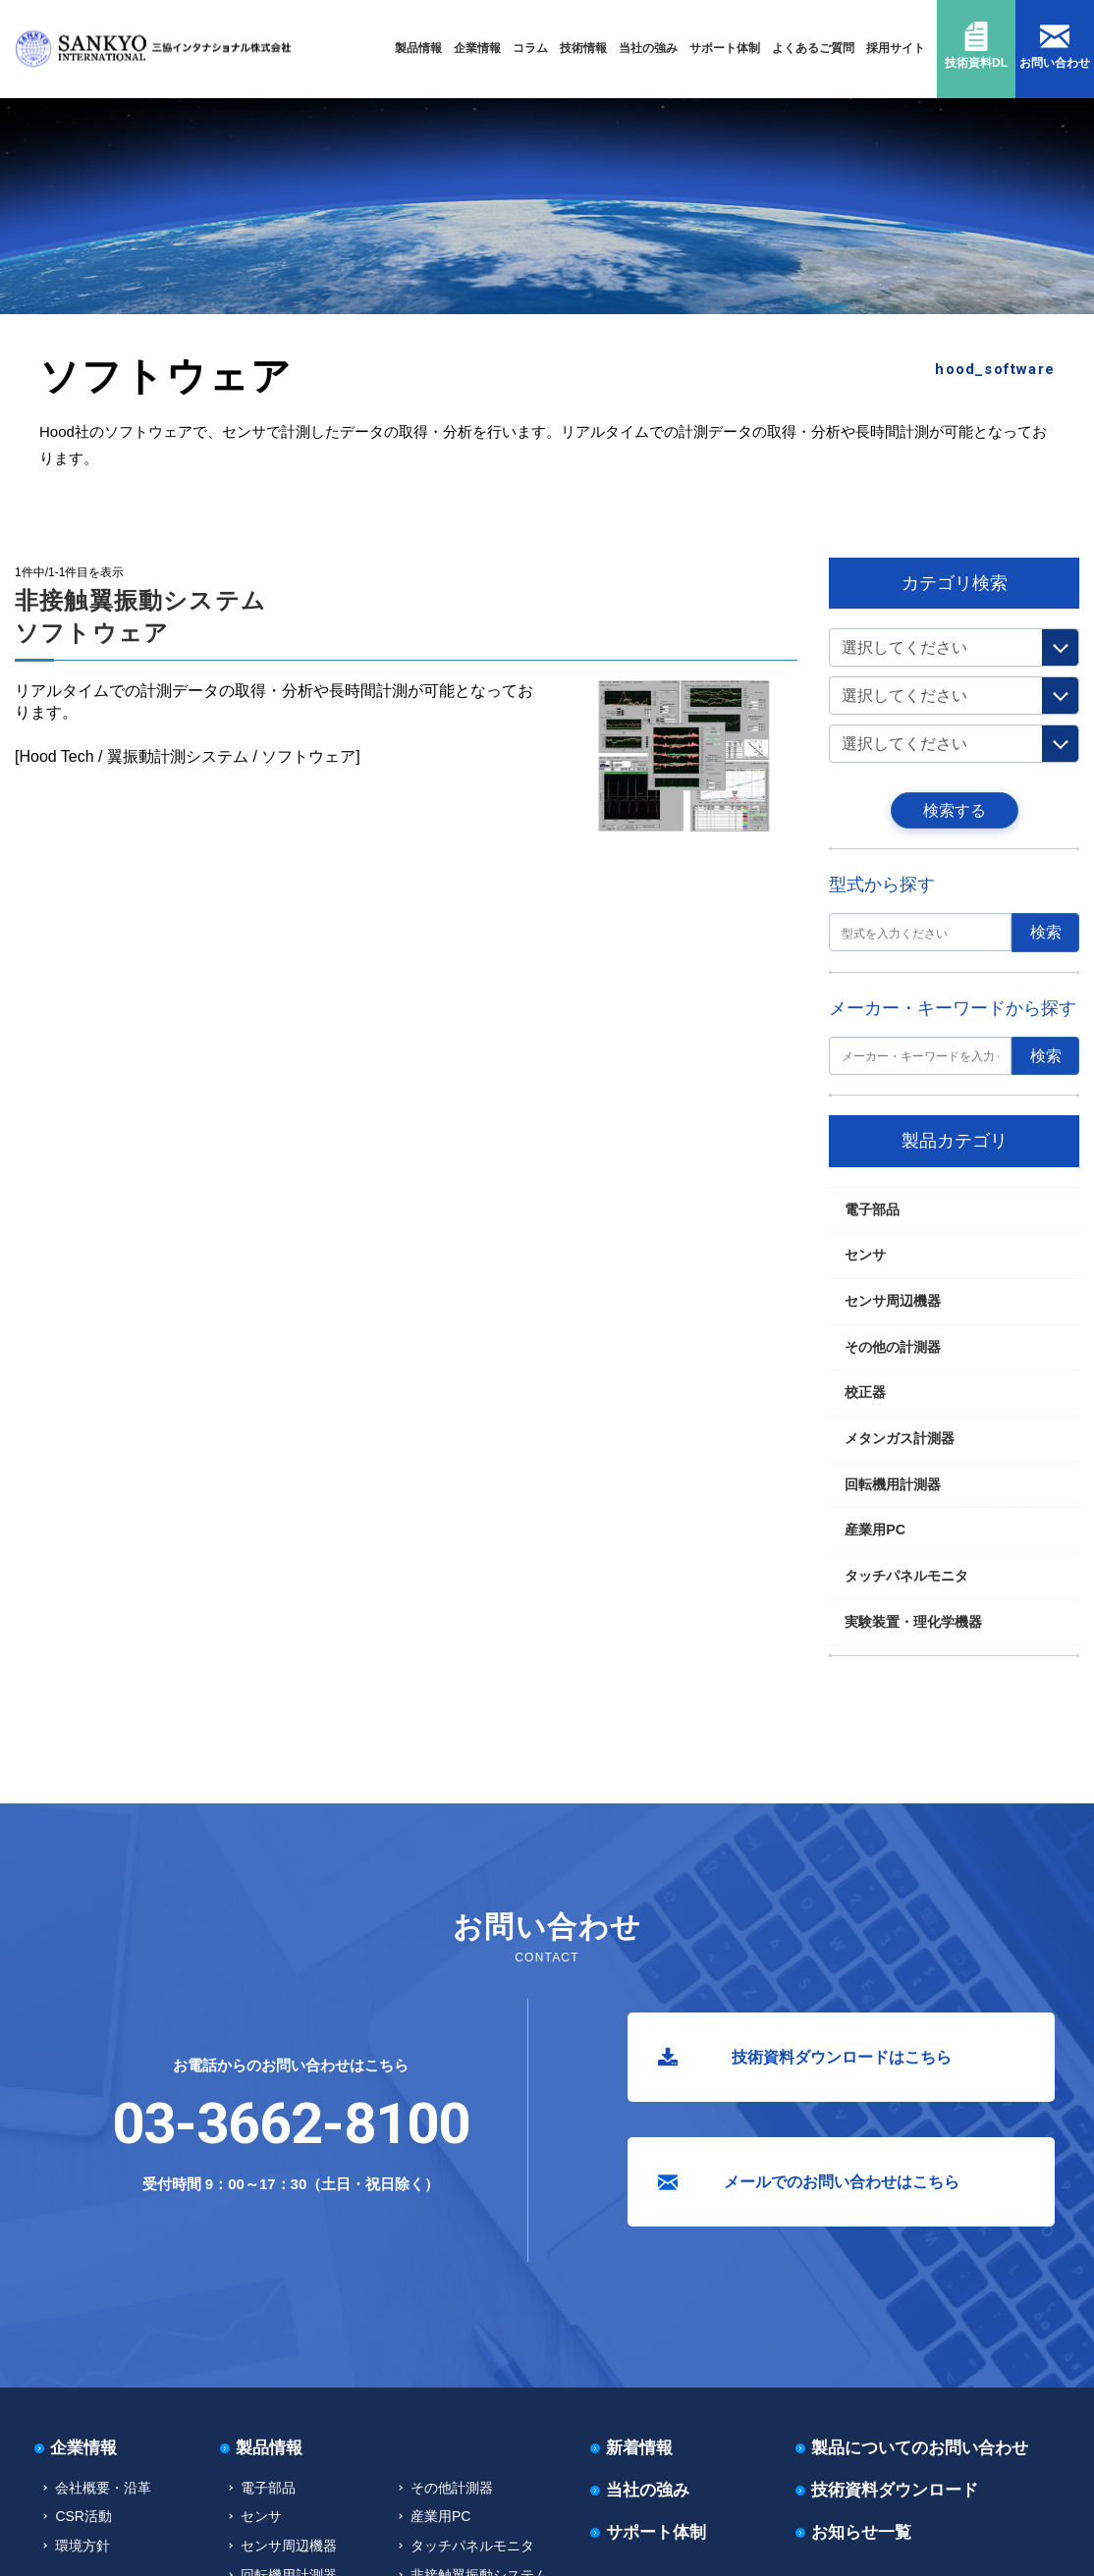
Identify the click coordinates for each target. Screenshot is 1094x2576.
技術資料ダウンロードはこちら (842, 2057)
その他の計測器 (893, 1347)
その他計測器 (451, 2488)
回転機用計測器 (100, 538)
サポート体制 (724, 48)
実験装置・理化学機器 (913, 1622)
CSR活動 (83, 2516)
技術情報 (583, 48)
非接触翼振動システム (198, 538)
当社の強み (648, 48)
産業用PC (875, 1529)
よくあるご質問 (813, 48)
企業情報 (477, 48)
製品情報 (418, 48)
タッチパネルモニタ (906, 1575)
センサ (865, 1254)
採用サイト (895, 48)
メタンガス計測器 (900, 1438)
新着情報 (639, 2448)
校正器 (865, 1392)
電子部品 (872, 1209)
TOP (40, 538)
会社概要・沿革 (103, 2488)
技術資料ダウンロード (894, 2490)
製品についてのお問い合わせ (919, 2448)
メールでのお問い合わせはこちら (841, 2182)
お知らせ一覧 (861, 2532)
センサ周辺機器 (893, 1301)
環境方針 (82, 2545)
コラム (530, 48)
